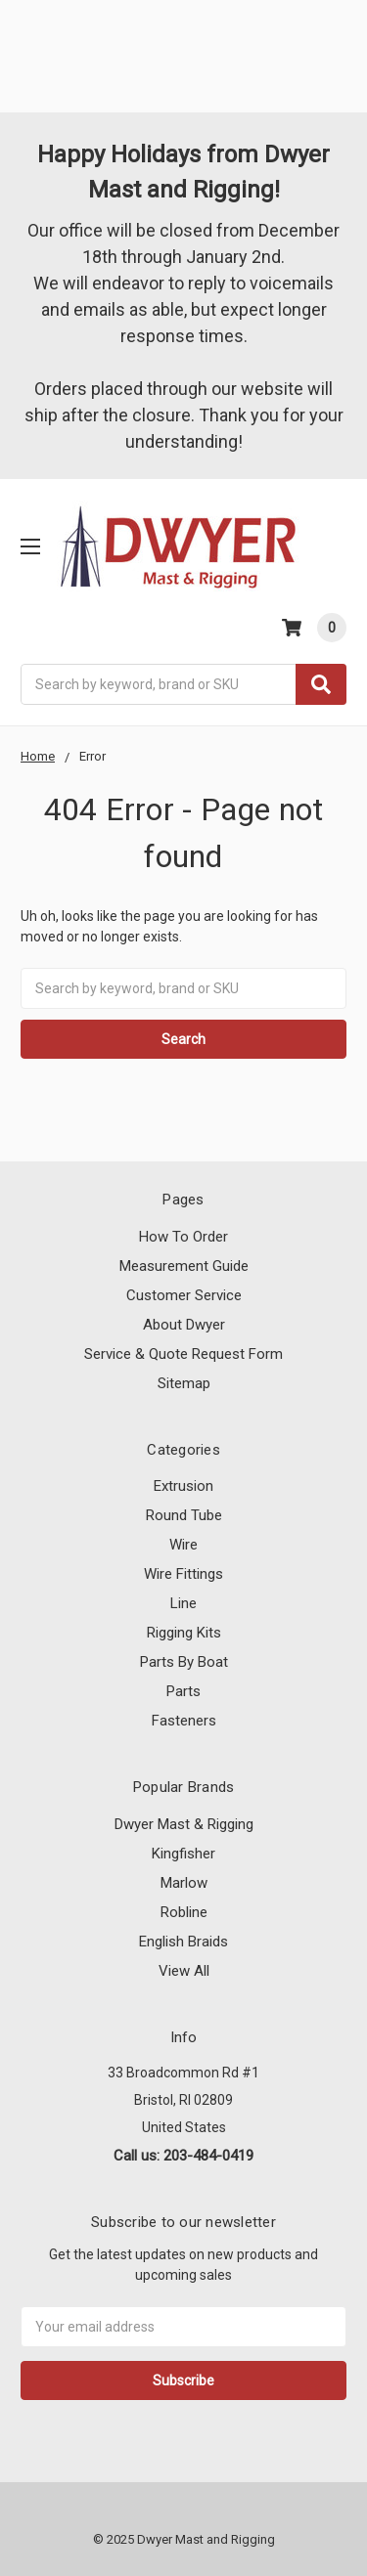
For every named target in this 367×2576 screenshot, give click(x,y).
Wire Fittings (183, 1574)
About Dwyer (184, 1324)
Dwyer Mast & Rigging (184, 1824)
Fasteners (184, 1720)
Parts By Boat (184, 1662)
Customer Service (184, 1295)
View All (184, 1971)
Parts (183, 1691)
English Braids (183, 1941)
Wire (183, 1544)
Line (183, 1603)
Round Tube (184, 1515)
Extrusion (183, 1486)
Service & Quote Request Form (183, 1354)
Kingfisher (183, 1853)
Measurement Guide (184, 1266)
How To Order (183, 1236)
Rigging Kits (184, 1632)
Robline (184, 1912)
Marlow (184, 1883)
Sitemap (184, 1383)
